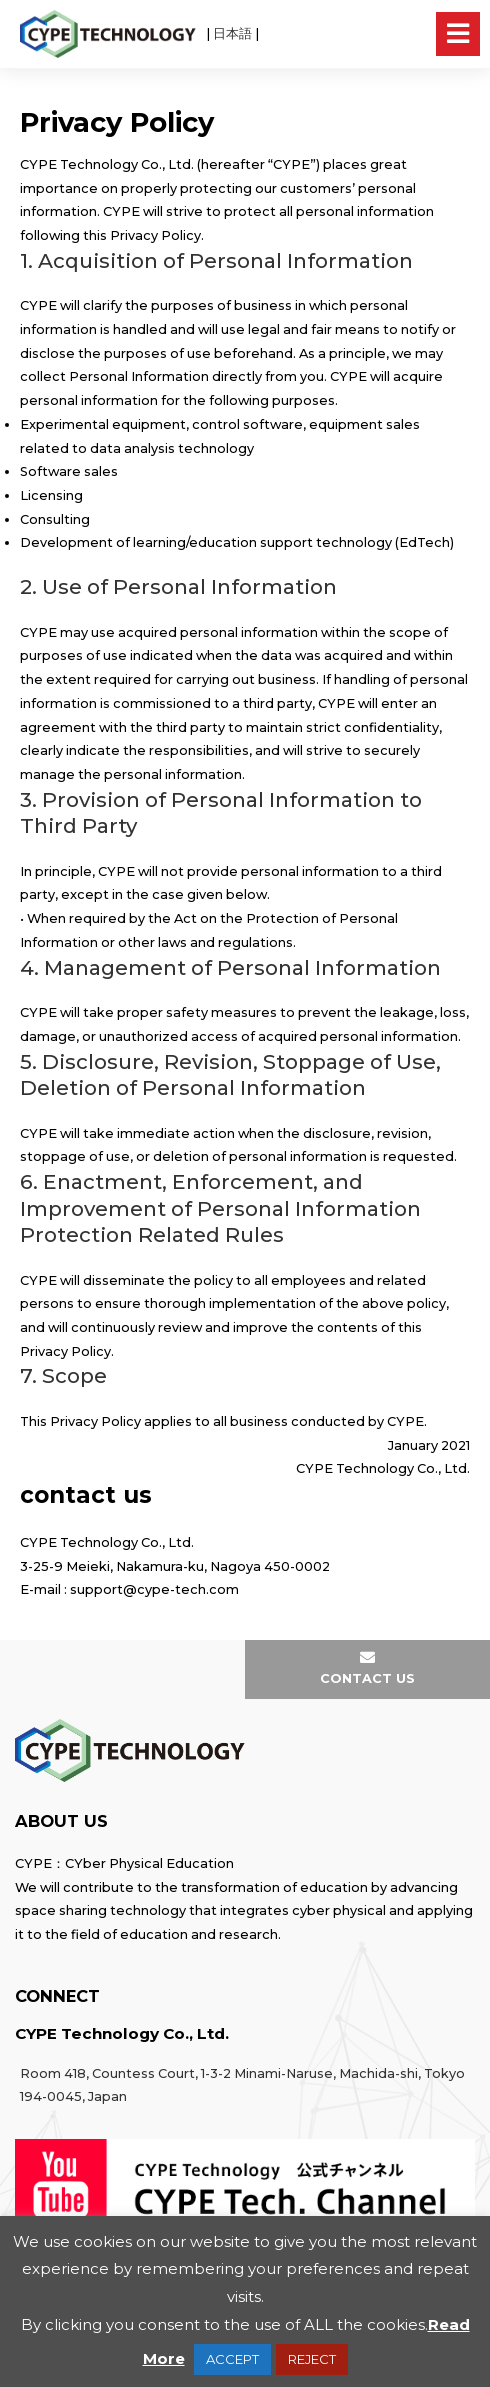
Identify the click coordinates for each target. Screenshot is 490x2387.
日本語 (232, 33)
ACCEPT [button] (232, 2359)
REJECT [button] (312, 2359)
